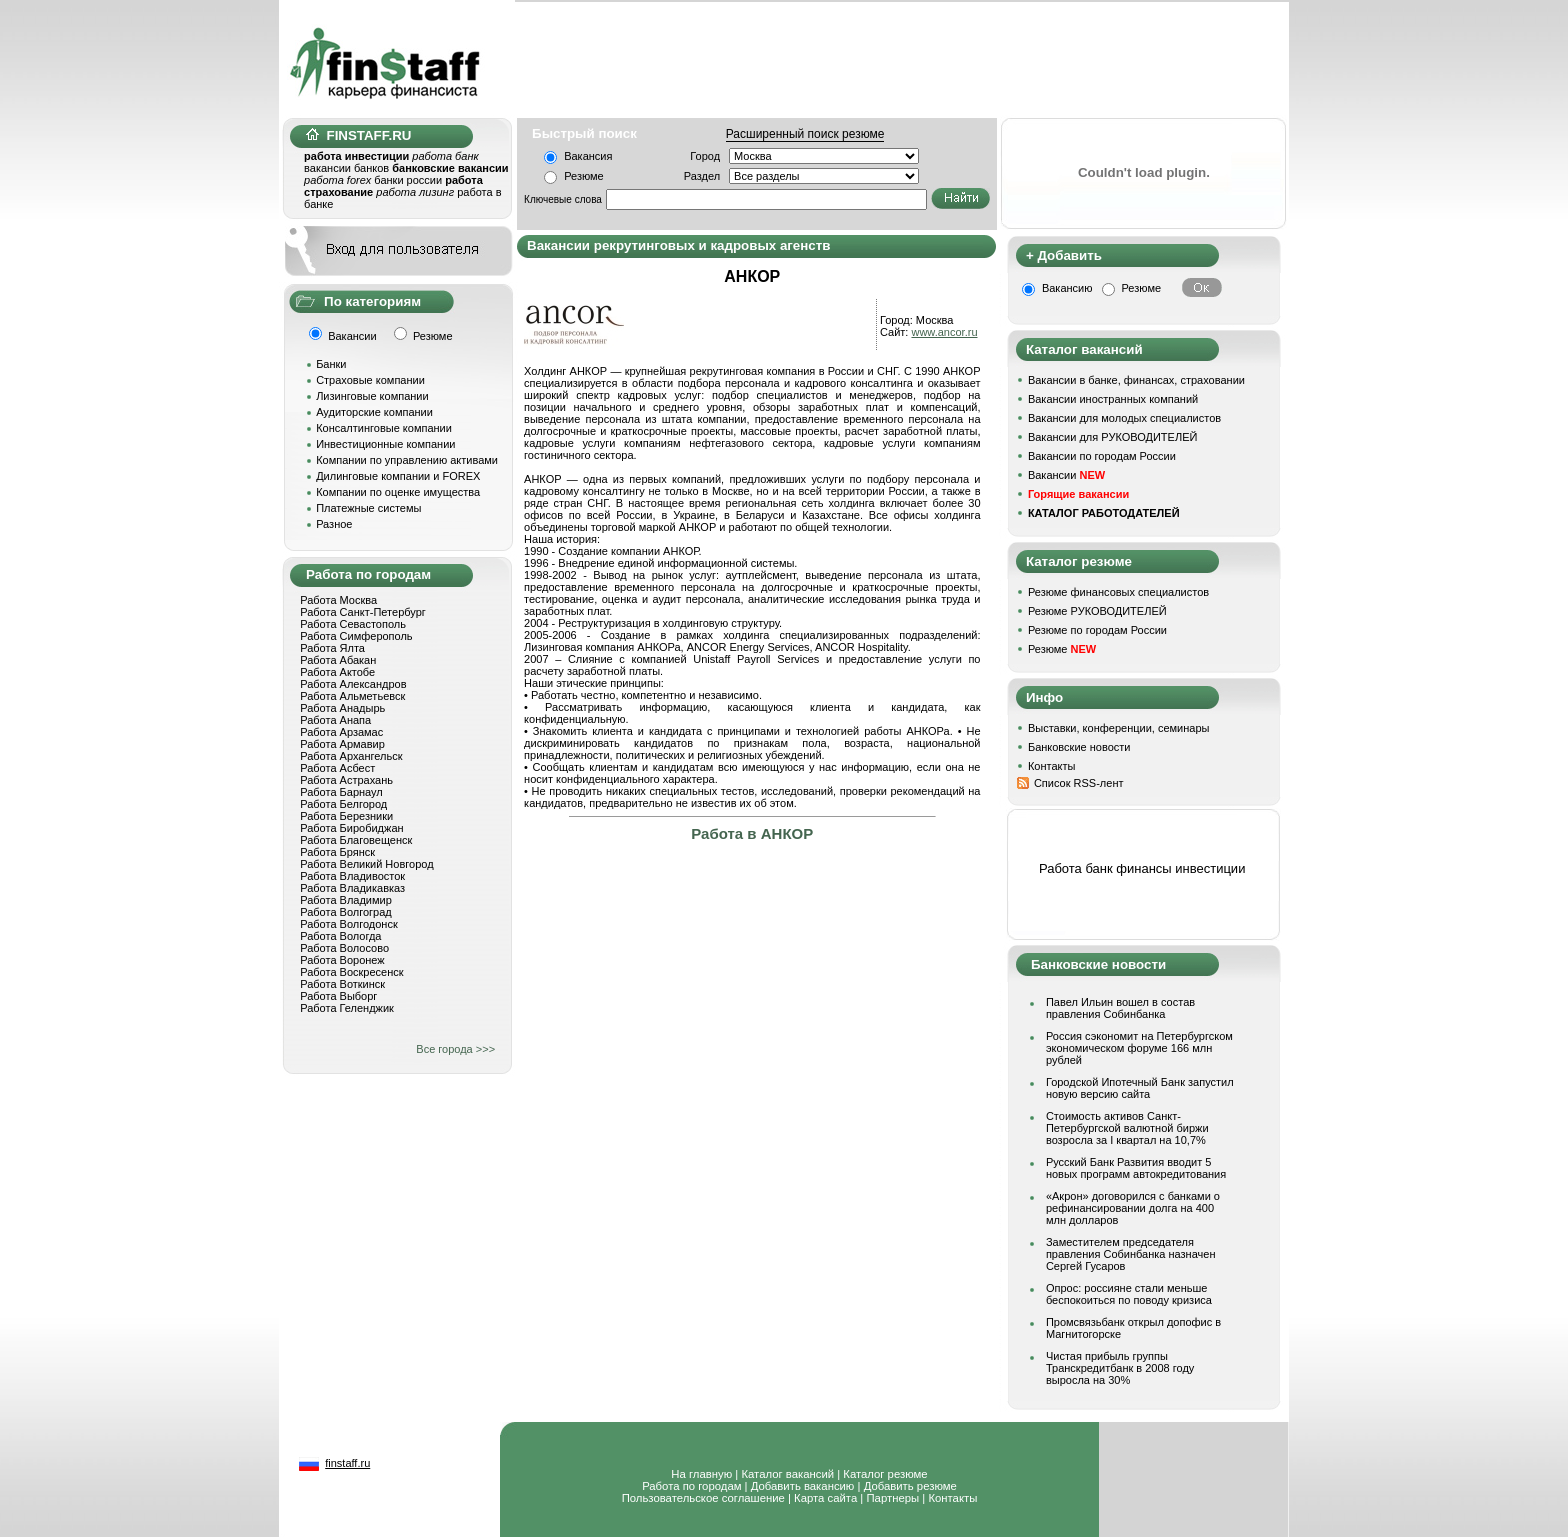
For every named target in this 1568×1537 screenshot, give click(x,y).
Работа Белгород (343, 804)
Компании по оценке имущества (398, 492)
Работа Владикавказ (352, 888)
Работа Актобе (337, 672)
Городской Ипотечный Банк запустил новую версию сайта (1140, 1088)
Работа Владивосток (352, 876)
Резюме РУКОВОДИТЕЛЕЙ (1097, 611)
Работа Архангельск (351, 756)
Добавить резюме (910, 1486)
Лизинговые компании (372, 396)
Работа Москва (338, 600)
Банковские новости (1079, 747)
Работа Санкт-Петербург (363, 612)
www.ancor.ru (944, 332)
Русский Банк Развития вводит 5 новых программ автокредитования (1136, 1168)
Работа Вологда (340, 936)
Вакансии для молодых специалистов (1124, 418)
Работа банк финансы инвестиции (1142, 868)
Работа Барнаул (341, 792)
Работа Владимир (346, 900)
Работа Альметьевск (352, 696)
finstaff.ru (347, 1463)
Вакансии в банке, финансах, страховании (1136, 380)
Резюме (584, 176)
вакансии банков (346, 168)
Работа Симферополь (356, 636)
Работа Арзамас (341, 732)
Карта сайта (825, 1498)
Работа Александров (353, 684)
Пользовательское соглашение (703, 1498)
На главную (701, 1474)
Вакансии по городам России (1102, 456)
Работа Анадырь (342, 708)
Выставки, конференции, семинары (1119, 728)
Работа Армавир (342, 744)
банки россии (408, 180)
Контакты (1052, 766)
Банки (331, 364)
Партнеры (892, 1498)
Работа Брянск (337, 852)
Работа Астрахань (346, 780)
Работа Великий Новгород (366, 864)
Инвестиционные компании (385, 444)
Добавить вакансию (803, 1486)
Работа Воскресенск (351, 972)
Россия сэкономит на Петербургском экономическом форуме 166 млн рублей (1139, 1048)
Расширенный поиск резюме (805, 134)
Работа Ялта (332, 648)
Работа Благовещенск (356, 840)
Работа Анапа (335, 720)
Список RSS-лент (1079, 783)
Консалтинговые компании (384, 428)
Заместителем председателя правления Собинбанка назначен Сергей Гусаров (1131, 1254)
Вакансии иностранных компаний (1113, 399)
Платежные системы (368, 508)
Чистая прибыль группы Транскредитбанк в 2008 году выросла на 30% (1120, 1368)
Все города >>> (455, 1049)
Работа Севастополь (353, 624)
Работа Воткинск (342, 984)
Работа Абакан (338, 660)
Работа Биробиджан (351, 828)
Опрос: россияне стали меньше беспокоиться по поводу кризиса (1129, 1294)
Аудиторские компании (374, 412)
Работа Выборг (338, 996)
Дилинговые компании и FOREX (398, 476)
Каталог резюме (885, 1474)
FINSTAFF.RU (358, 135)
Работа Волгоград (346, 912)
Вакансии (1066, 475)
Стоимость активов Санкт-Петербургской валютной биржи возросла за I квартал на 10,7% (1127, 1128)
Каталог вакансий (787, 1474)
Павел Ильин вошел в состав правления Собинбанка (1120, 1008)
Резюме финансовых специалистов (1118, 592)
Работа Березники (346, 816)
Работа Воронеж (342, 960)
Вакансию (1067, 288)
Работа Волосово (344, 948)
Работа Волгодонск (349, 924)
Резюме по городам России (1097, 630)
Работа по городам (691, 1486)
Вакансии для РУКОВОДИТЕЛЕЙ (1112, 437)
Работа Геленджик (347, 1008)
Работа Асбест (337, 768)
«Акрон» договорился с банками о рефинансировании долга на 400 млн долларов (1133, 1208)
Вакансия (588, 156)
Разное (334, 524)
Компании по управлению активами (407, 460)
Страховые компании (370, 380)
